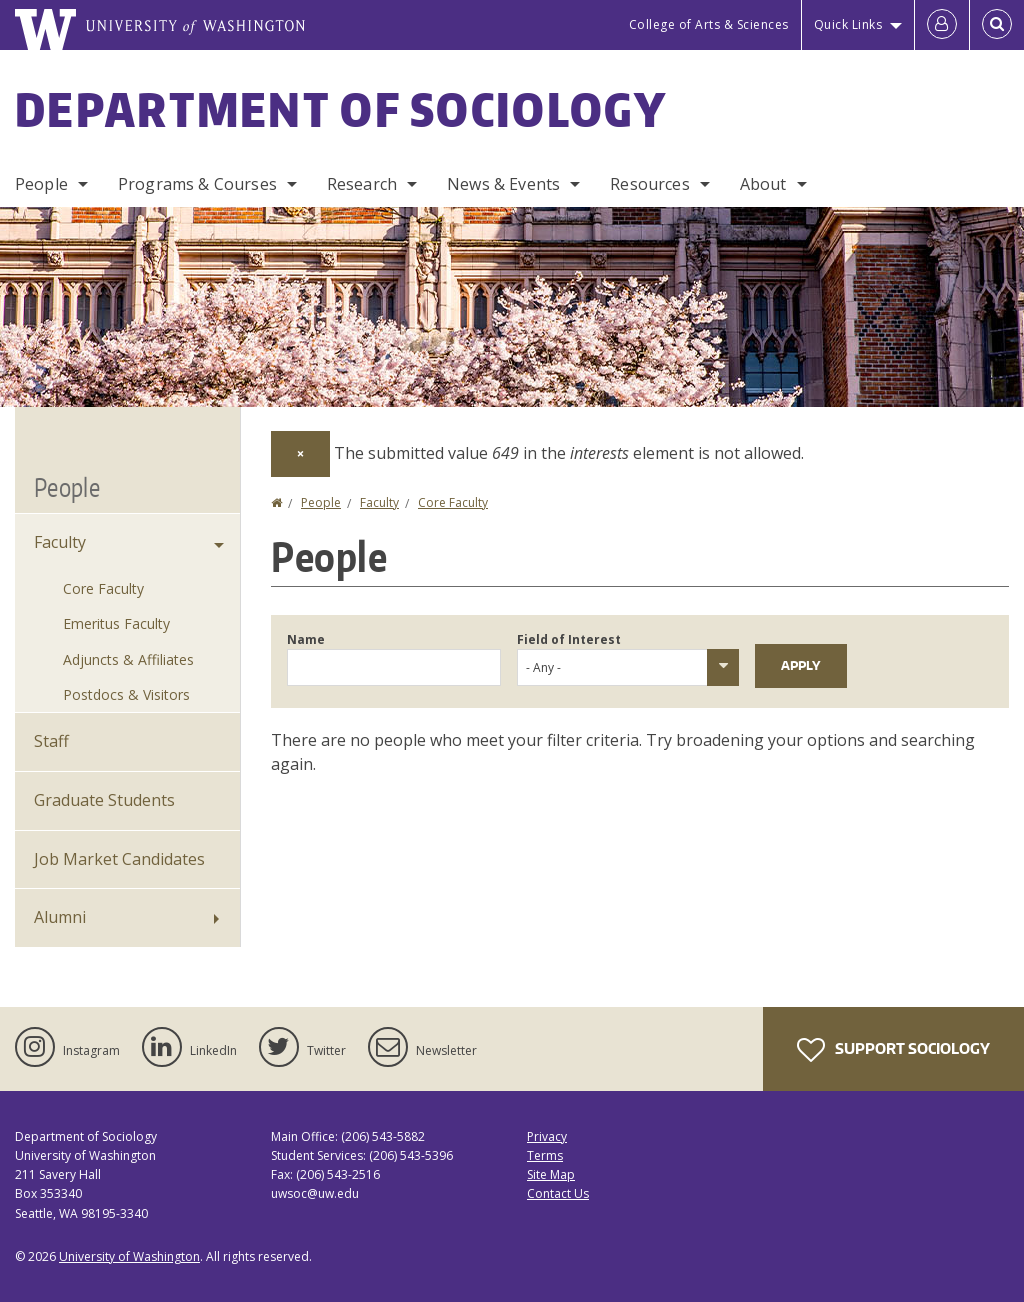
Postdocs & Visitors (126, 694)
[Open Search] (997, 25)
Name (306, 639)
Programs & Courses (197, 184)
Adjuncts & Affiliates (128, 659)
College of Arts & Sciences (709, 24)
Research (362, 184)
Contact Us (558, 1193)
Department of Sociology (341, 109)
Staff (51, 741)
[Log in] (942, 25)
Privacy (547, 1136)
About (763, 184)
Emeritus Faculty (116, 623)
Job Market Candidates (119, 859)
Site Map (551, 1174)
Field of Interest (569, 639)
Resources (649, 184)
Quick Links (848, 24)
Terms (545, 1155)
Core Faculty (453, 502)
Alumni (60, 917)
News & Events (503, 184)
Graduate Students (104, 800)
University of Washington (129, 1256)
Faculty (379, 502)
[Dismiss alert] (300, 454)
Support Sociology (893, 1050)
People (41, 184)
